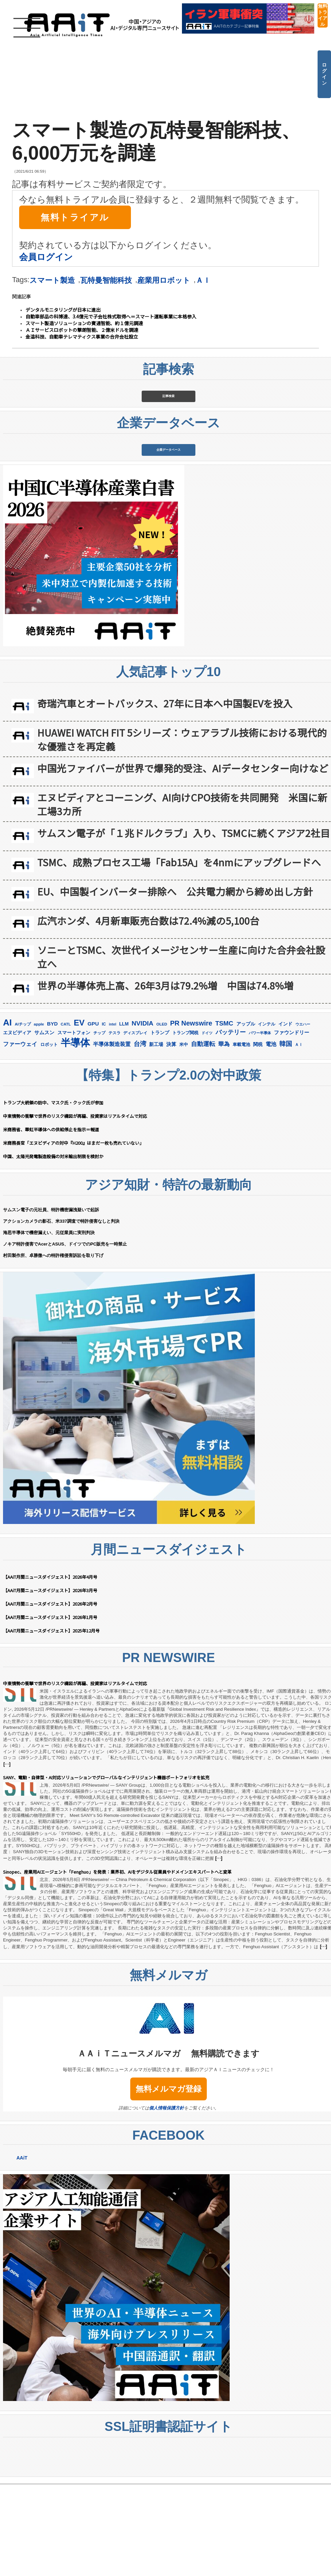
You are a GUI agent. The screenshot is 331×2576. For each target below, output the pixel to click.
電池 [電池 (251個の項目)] (271, 1136)
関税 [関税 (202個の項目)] (258, 1136)
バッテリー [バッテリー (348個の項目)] (231, 1124)
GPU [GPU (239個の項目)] (93, 1116)
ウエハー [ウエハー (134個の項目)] (302, 1117)
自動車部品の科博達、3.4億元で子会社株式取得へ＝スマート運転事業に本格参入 (111, 316)
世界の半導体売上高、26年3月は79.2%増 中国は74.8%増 (165, 1078)
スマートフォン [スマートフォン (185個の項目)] (73, 1125)
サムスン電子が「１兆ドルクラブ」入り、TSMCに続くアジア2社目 (183, 925)
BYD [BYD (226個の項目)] (52, 1116)
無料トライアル (322, 15)
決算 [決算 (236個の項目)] (171, 1136)
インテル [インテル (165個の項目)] (266, 1116)
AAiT (22, 2250)
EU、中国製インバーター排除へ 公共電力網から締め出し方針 (175, 984)
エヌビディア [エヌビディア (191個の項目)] (17, 1125)
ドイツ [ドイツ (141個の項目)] (206, 1125)
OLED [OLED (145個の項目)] (161, 1117)
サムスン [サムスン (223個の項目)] (44, 1125)
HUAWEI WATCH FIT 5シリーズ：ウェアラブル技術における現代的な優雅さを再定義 (182, 831)
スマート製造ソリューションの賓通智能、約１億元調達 (84, 323)
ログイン (324, 74)
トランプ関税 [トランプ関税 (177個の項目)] (185, 1125)
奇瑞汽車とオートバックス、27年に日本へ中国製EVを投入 (164, 795)
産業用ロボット (163, 280)
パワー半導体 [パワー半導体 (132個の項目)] (260, 1125)
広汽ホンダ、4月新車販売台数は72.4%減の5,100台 (148, 1013)
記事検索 (168, 419)
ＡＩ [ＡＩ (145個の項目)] (299, 1137)
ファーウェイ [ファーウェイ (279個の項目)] (20, 1136)
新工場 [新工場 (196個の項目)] (156, 1136)
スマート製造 (52, 280)
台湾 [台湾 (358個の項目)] (140, 1136)
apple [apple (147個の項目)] (39, 1116)
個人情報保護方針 (166, 2200)
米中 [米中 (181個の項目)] (183, 1136)
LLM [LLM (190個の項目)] (124, 1116)
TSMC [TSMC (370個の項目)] (224, 1115)
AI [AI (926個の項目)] (7, 1115)
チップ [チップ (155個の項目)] (99, 1125)
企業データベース (168, 519)
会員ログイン (46, 257)
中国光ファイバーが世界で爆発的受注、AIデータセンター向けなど (182, 860)
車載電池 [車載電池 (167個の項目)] (241, 1136)
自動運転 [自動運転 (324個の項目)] (203, 1136)
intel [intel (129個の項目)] (112, 1117)
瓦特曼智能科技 (106, 280)
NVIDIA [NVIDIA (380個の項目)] (142, 1115)
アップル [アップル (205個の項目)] (245, 1116)
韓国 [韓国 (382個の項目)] (285, 1136)
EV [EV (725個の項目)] (79, 1115)
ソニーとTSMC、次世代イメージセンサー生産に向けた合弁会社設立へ (181, 1049)
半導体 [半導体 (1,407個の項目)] (75, 1134)
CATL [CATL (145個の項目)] (66, 1117)
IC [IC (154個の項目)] (104, 1116)
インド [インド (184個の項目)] (285, 1116)
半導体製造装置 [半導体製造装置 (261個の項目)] (112, 1136)
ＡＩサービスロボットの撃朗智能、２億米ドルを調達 (82, 329)
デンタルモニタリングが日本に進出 (63, 309)
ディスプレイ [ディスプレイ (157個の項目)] (135, 1125)
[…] (6, 1856)
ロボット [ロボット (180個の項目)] (49, 1136)
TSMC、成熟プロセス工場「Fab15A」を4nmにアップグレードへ (179, 954)
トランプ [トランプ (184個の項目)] (159, 1125)
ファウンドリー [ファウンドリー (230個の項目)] (291, 1125)
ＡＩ (203, 280)
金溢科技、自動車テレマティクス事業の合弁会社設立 (82, 336)
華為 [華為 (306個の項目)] (224, 1136)
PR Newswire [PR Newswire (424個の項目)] (191, 1115)
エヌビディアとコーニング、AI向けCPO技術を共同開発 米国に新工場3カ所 (182, 896)
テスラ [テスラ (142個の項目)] (114, 1125)
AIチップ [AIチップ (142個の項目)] (23, 1117)
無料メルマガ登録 (168, 2181)
